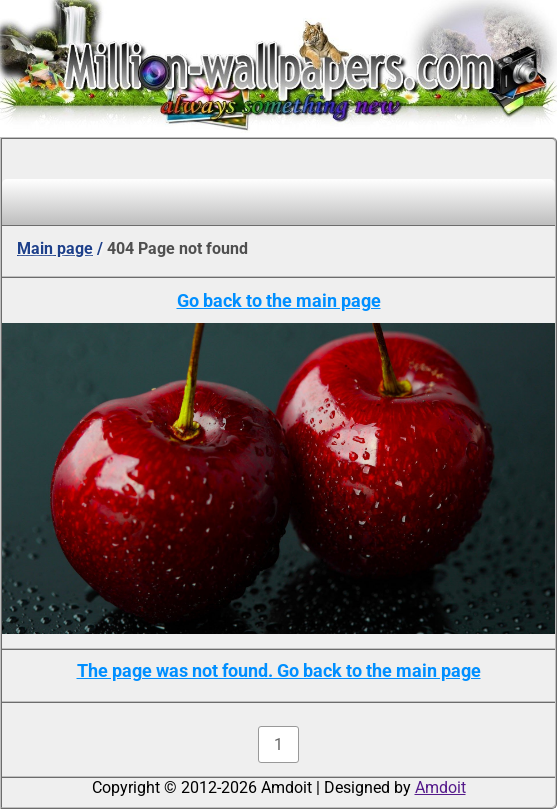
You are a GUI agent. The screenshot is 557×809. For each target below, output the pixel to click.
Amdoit (440, 787)
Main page (55, 248)
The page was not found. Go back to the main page (279, 670)
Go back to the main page (279, 300)
